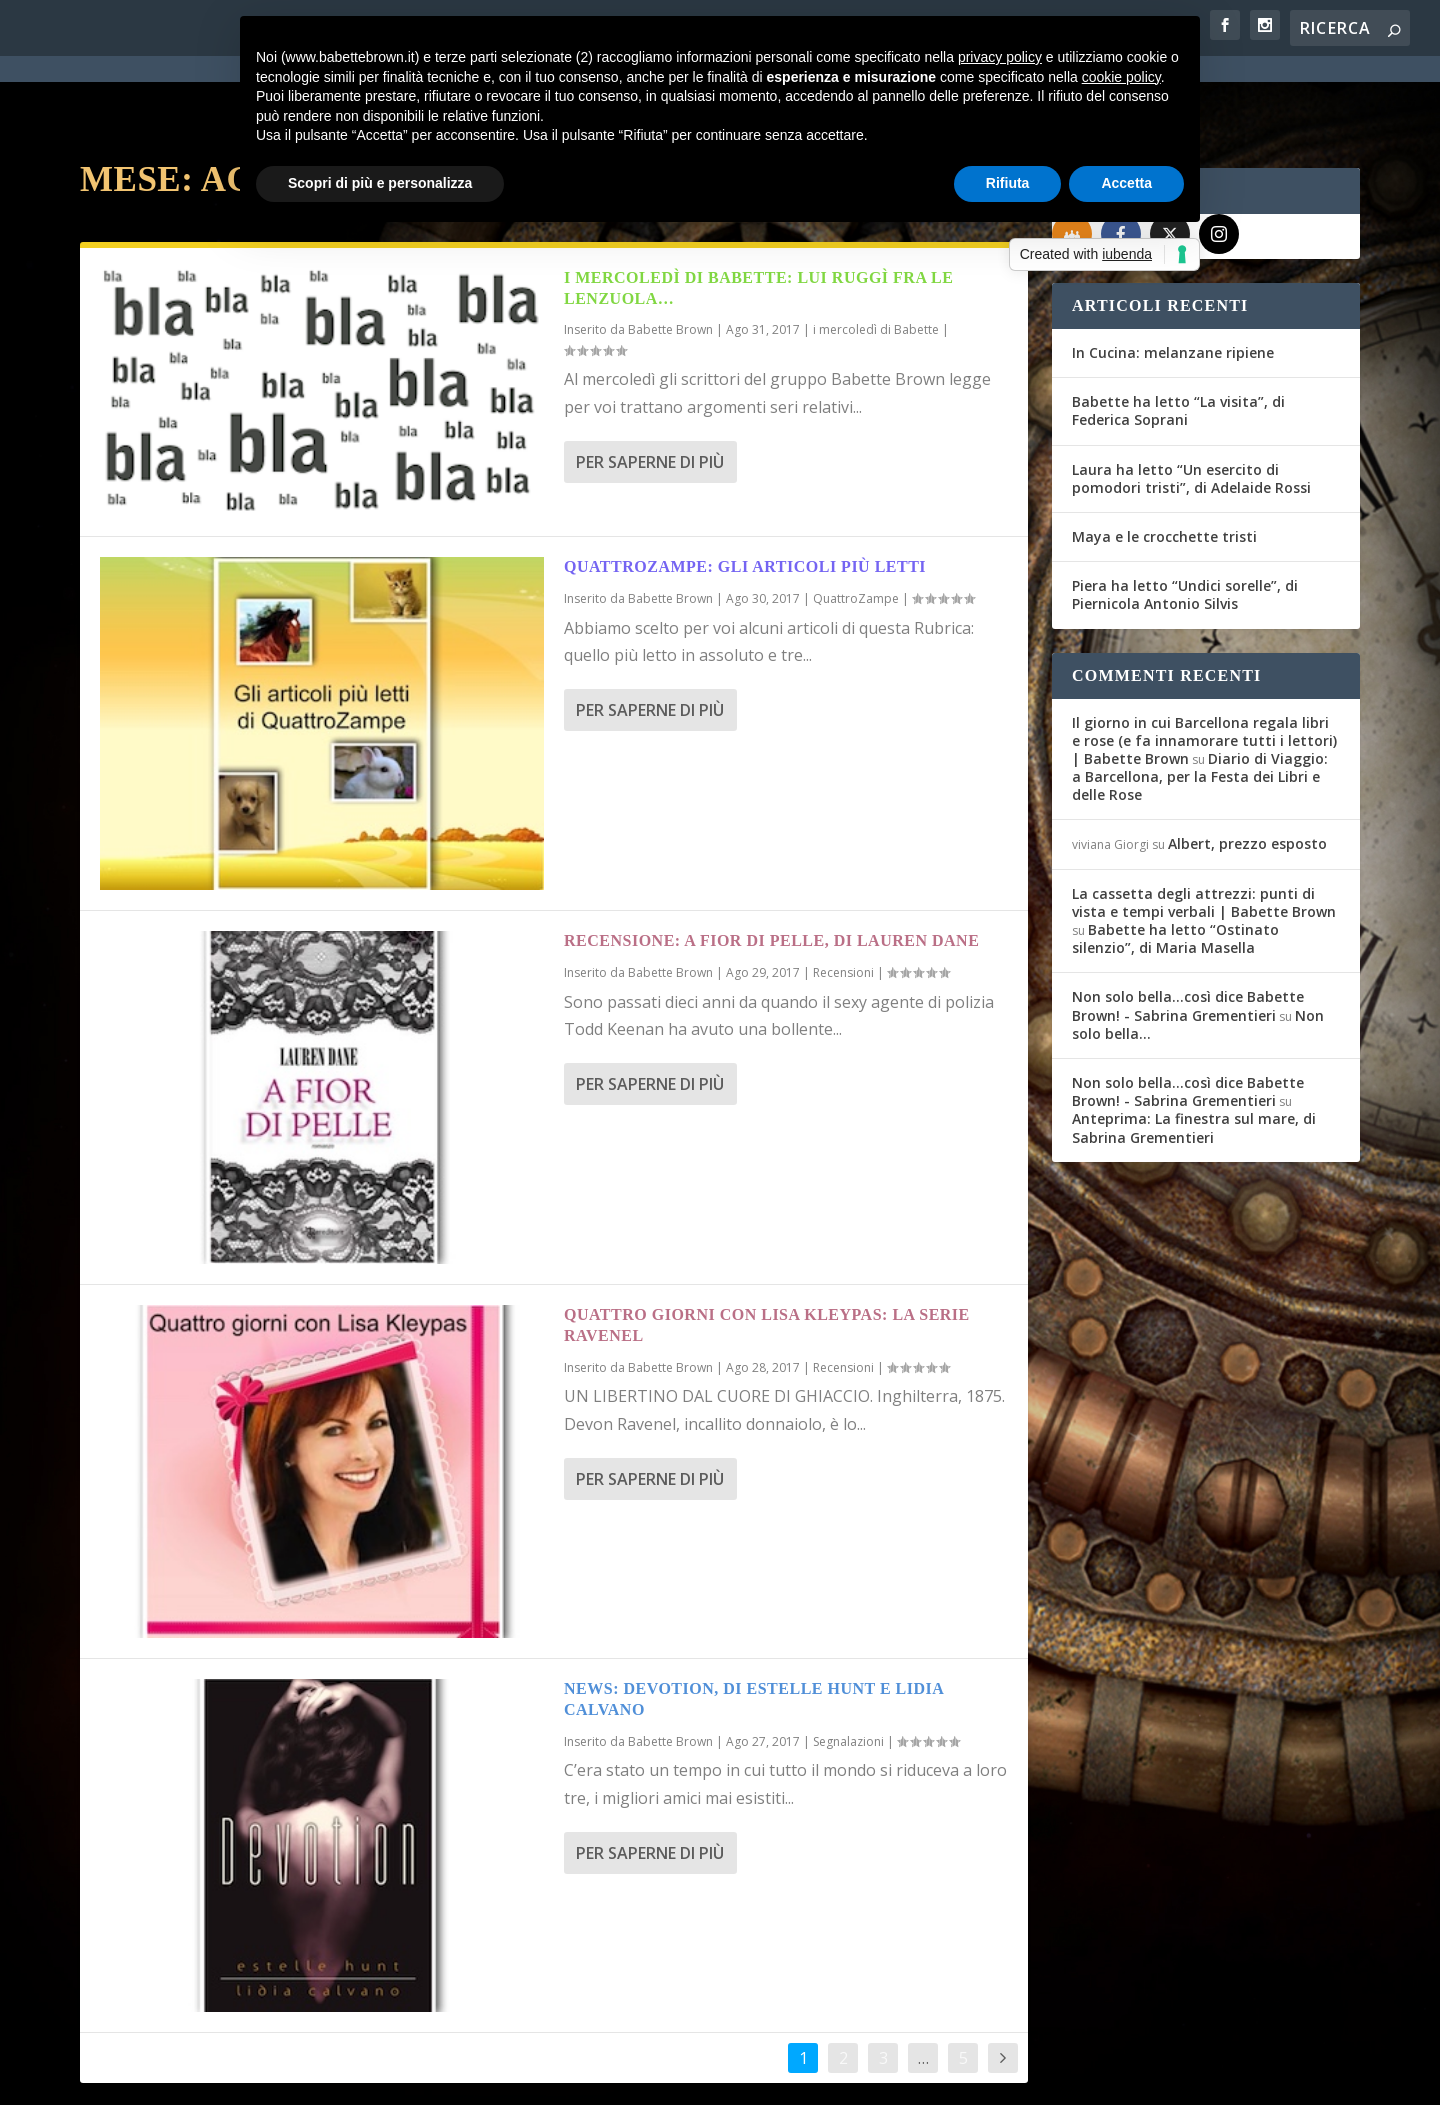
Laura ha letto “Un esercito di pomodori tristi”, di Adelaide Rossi (1191, 406)
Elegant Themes (229, 2077)
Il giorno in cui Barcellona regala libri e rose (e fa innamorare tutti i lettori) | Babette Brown (1204, 668)
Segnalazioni (848, 1669)
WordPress (430, 2077)
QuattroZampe (856, 526)
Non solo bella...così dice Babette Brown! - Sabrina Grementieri (1188, 933)
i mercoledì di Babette (876, 257)
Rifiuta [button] (1008, 183)
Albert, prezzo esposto (1247, 771)
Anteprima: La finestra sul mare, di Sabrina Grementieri (1194, 1055)
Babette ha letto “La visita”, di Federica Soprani (1178, 338)
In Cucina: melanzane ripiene (1173, 280)
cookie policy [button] (1121, 77)
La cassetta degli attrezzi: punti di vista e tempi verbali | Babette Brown (1204, 830)
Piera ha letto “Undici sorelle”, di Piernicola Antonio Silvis (1185, 522)
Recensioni (843, 900)
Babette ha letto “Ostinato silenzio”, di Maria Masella (1175, 866)
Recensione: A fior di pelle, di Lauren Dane (771, 868)
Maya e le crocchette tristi (1164, 464)
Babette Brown (670, 257)
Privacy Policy (528, 2077)
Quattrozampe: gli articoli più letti (745, 494)
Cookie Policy (634, 2077)
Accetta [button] (1126, 183)
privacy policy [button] (1000, 57)
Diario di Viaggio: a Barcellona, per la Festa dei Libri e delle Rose (1200, 704)
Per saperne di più (650, 390)
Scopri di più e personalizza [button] (380, 183)
